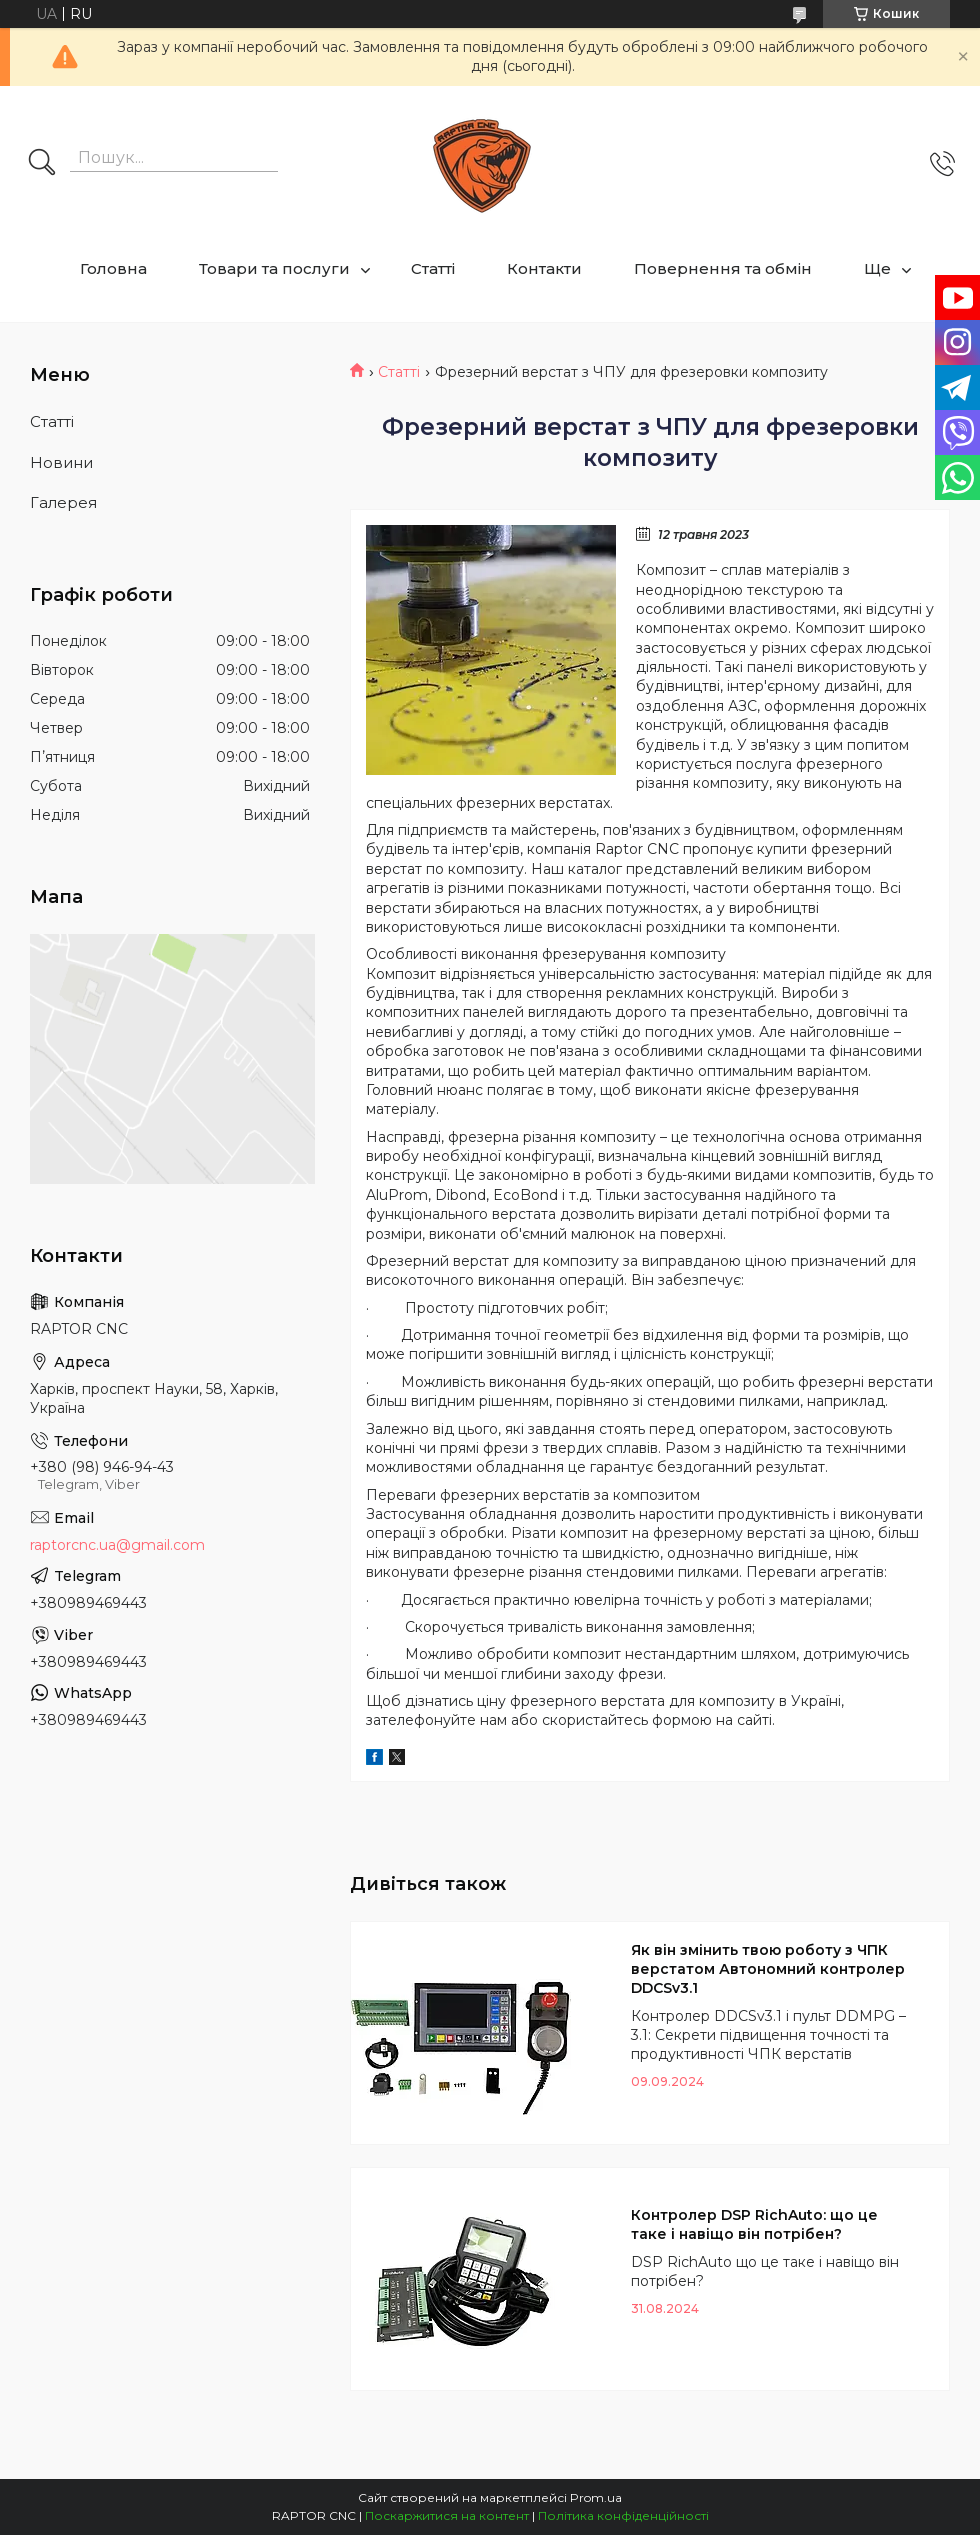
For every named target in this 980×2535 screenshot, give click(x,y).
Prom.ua (596, 2497)
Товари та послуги (274, 268)
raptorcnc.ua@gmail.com (117, 1545)
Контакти (544, 268)
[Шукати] (42, 164)
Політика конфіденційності (623, 2515)
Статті (433, 268)
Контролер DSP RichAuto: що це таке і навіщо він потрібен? (754, 2224)
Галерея (63, 502)
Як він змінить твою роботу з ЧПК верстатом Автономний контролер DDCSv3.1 (768, 1969)
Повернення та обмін (723, 268)
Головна (113, 268)
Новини (61, 462)
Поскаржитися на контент (447, 2515)
